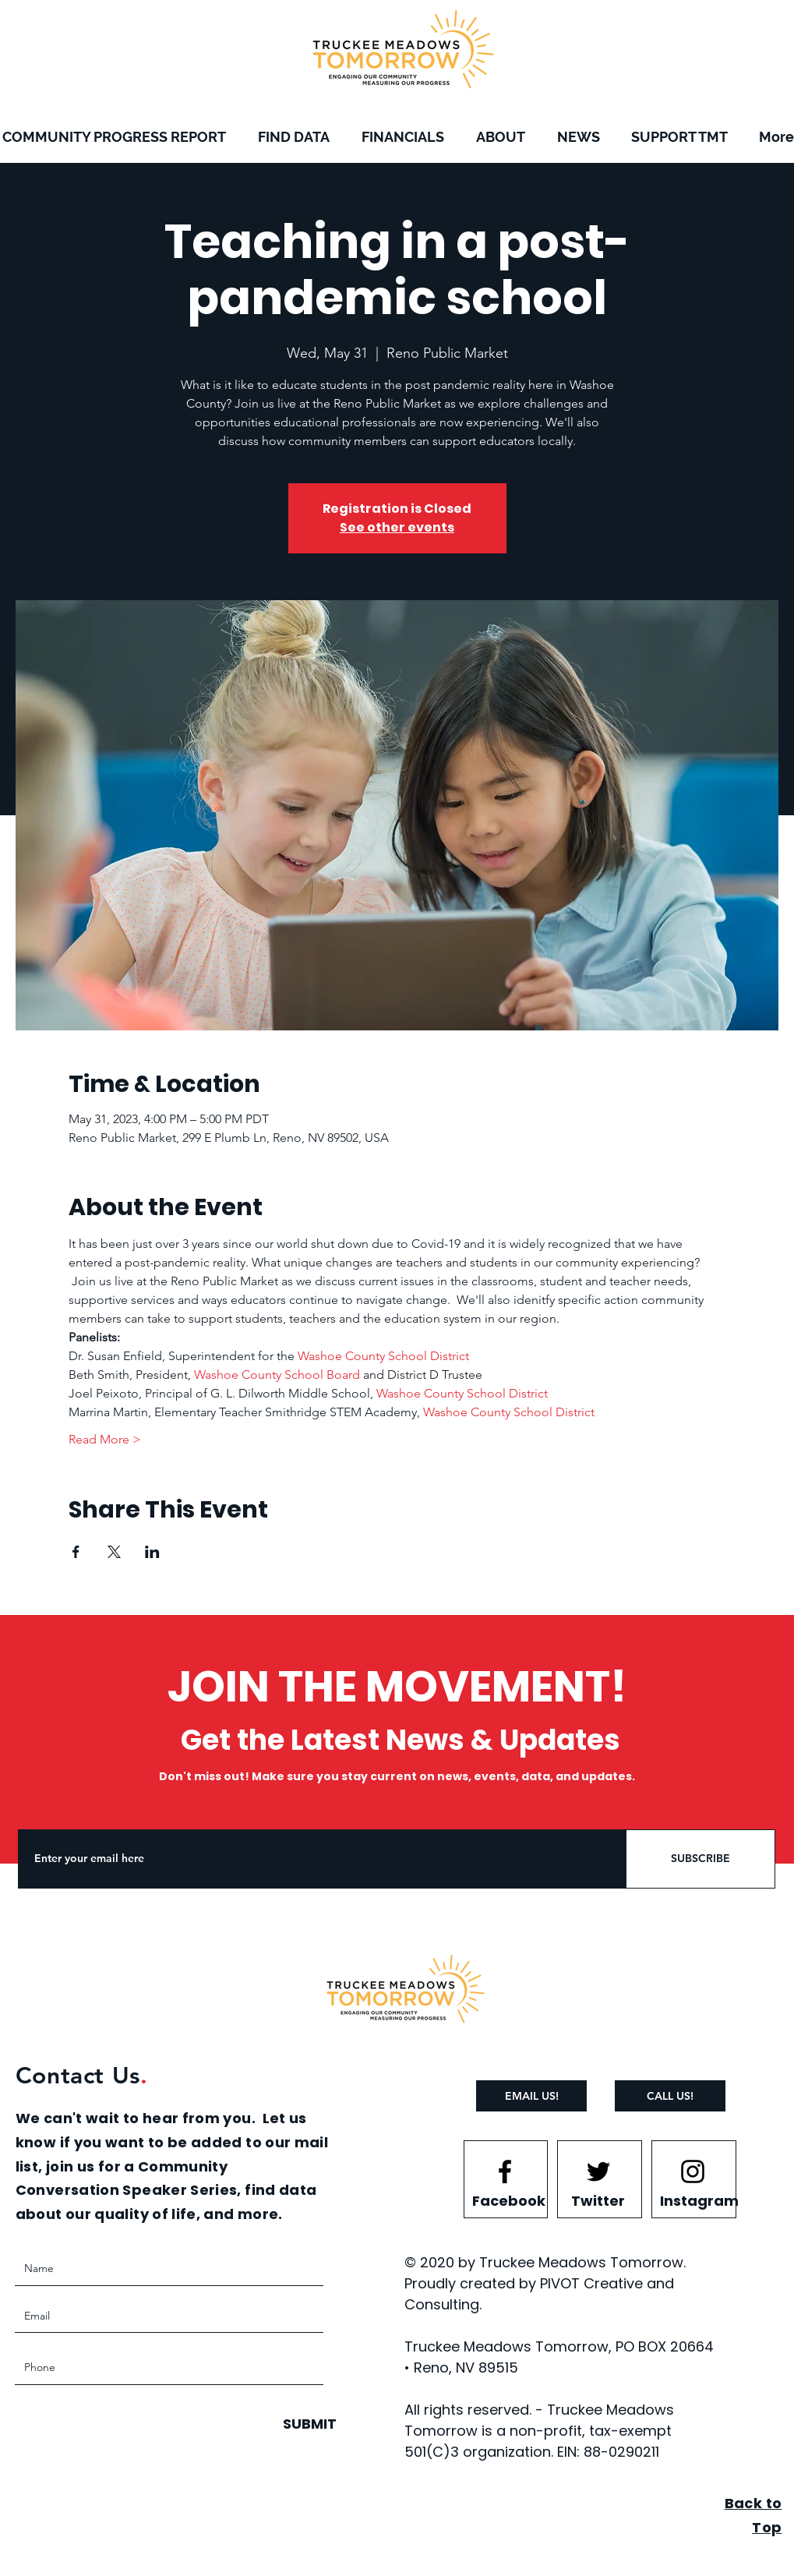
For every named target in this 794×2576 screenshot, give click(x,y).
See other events (397, 527)
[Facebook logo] (505, 2171)
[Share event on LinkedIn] (152, 1552)
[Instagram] (699, 2200)
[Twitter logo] (598, 2171)
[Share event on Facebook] (76, 1552)
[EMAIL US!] (531, 2095)
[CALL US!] (670, 2095)
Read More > (105, 1439)
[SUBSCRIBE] (700, 1859)
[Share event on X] (114, 1552)
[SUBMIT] (308, 2423)
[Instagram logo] (692, 2171)
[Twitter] (598, 2200)
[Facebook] (508, 2200)
